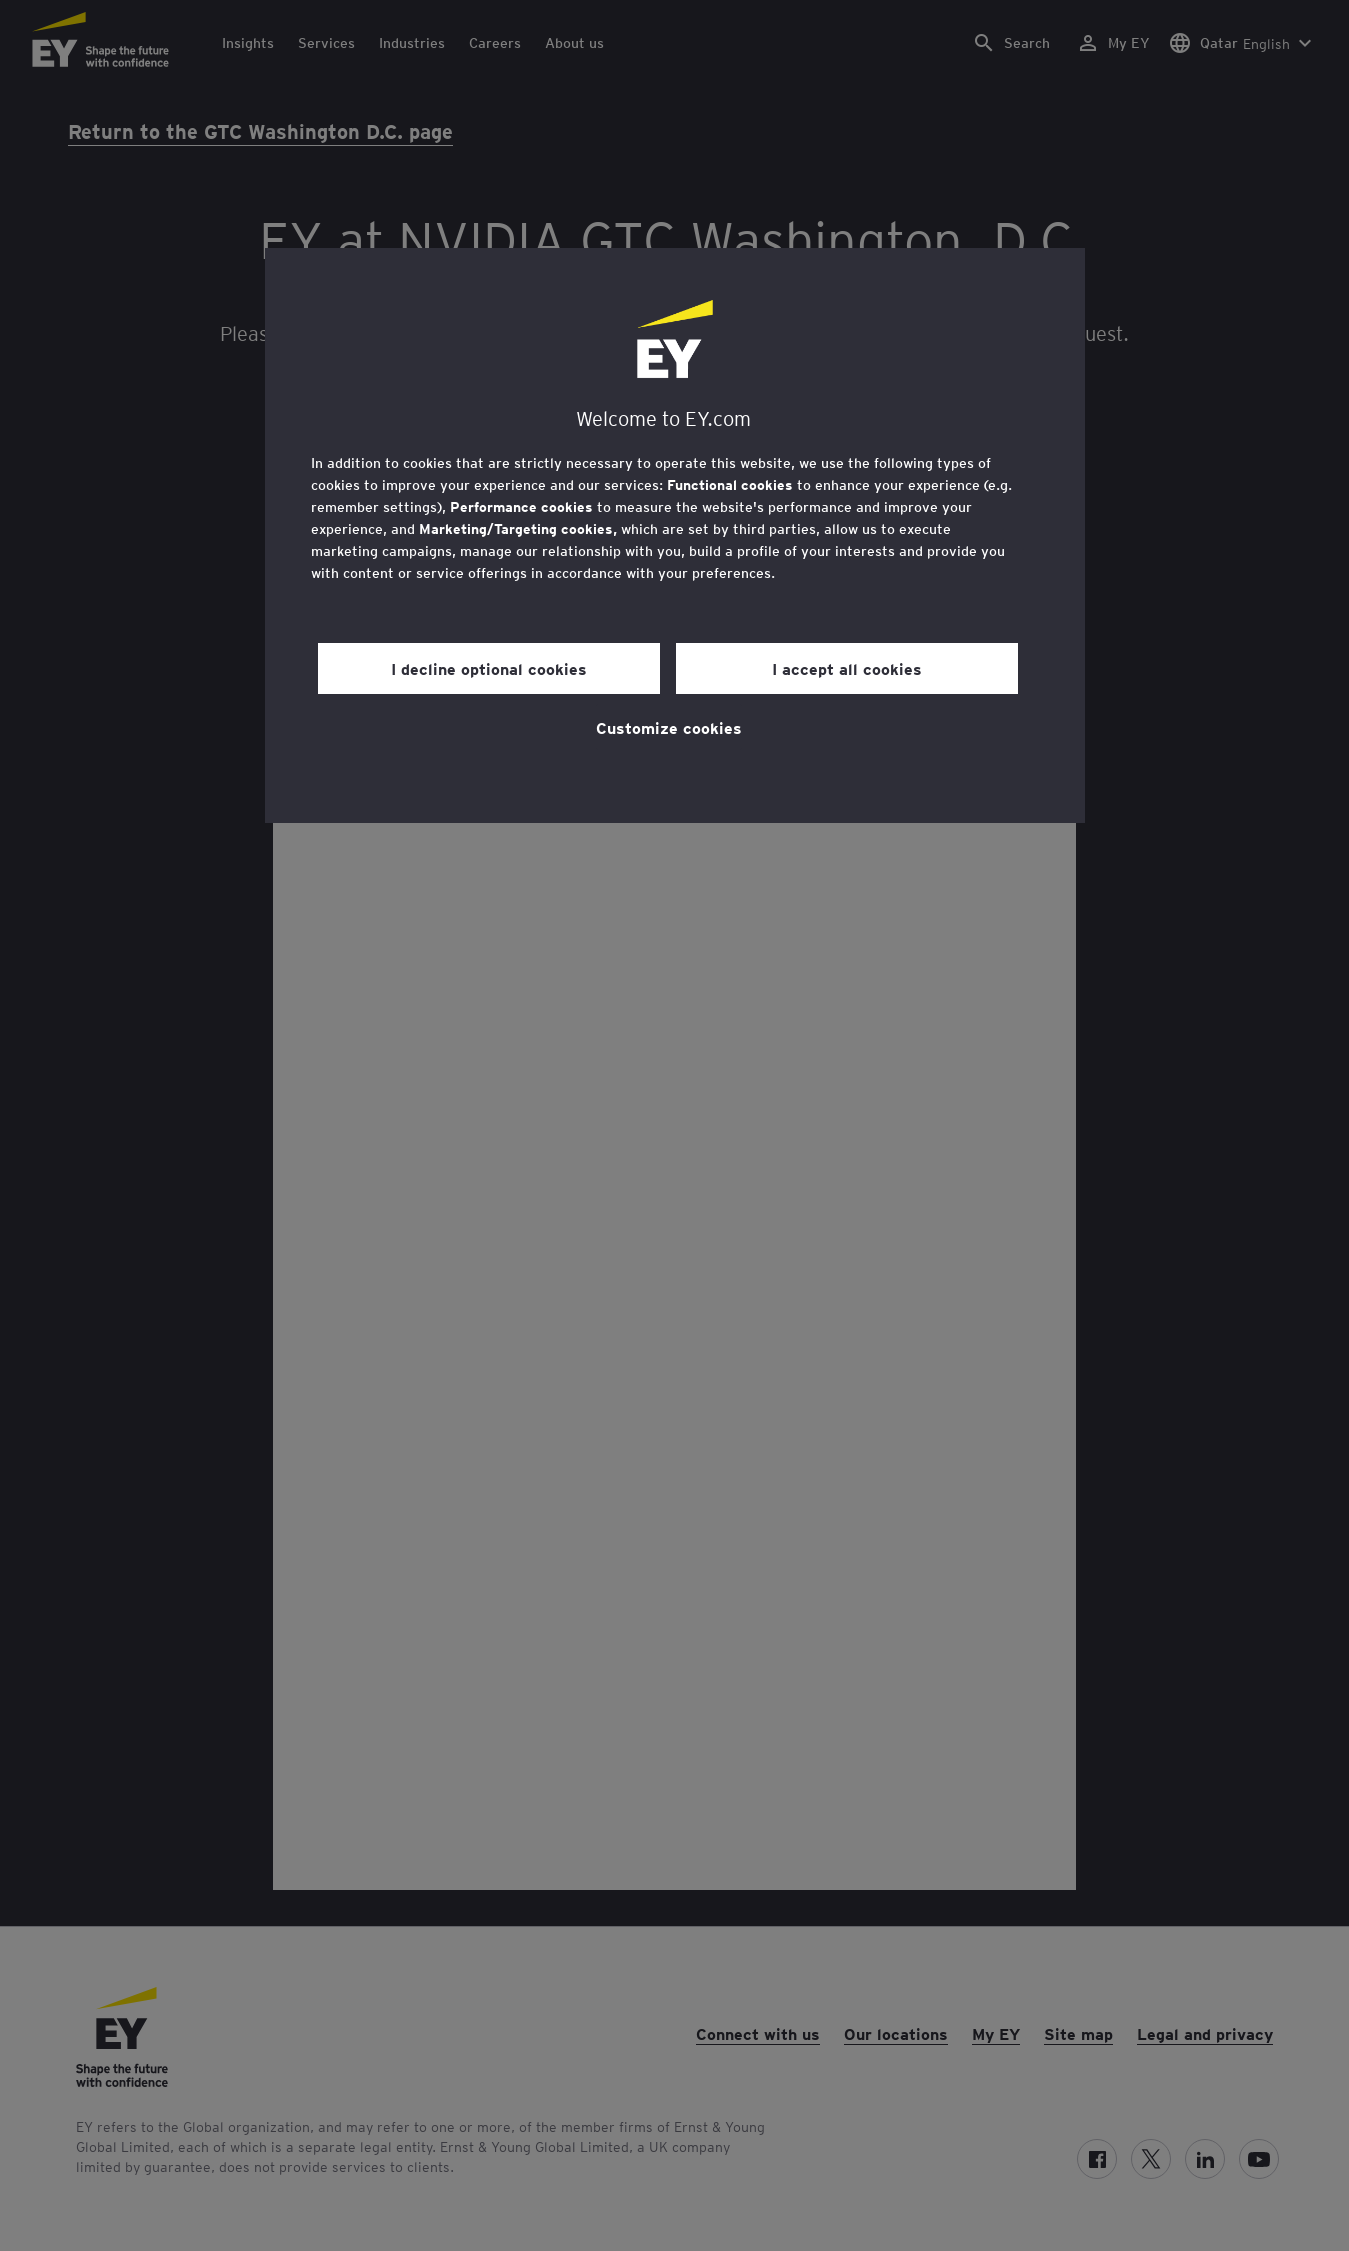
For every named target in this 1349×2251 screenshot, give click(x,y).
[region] (675, 535)
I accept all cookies (847, 668)
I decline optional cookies (489, 668)
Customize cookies (669, 727)
